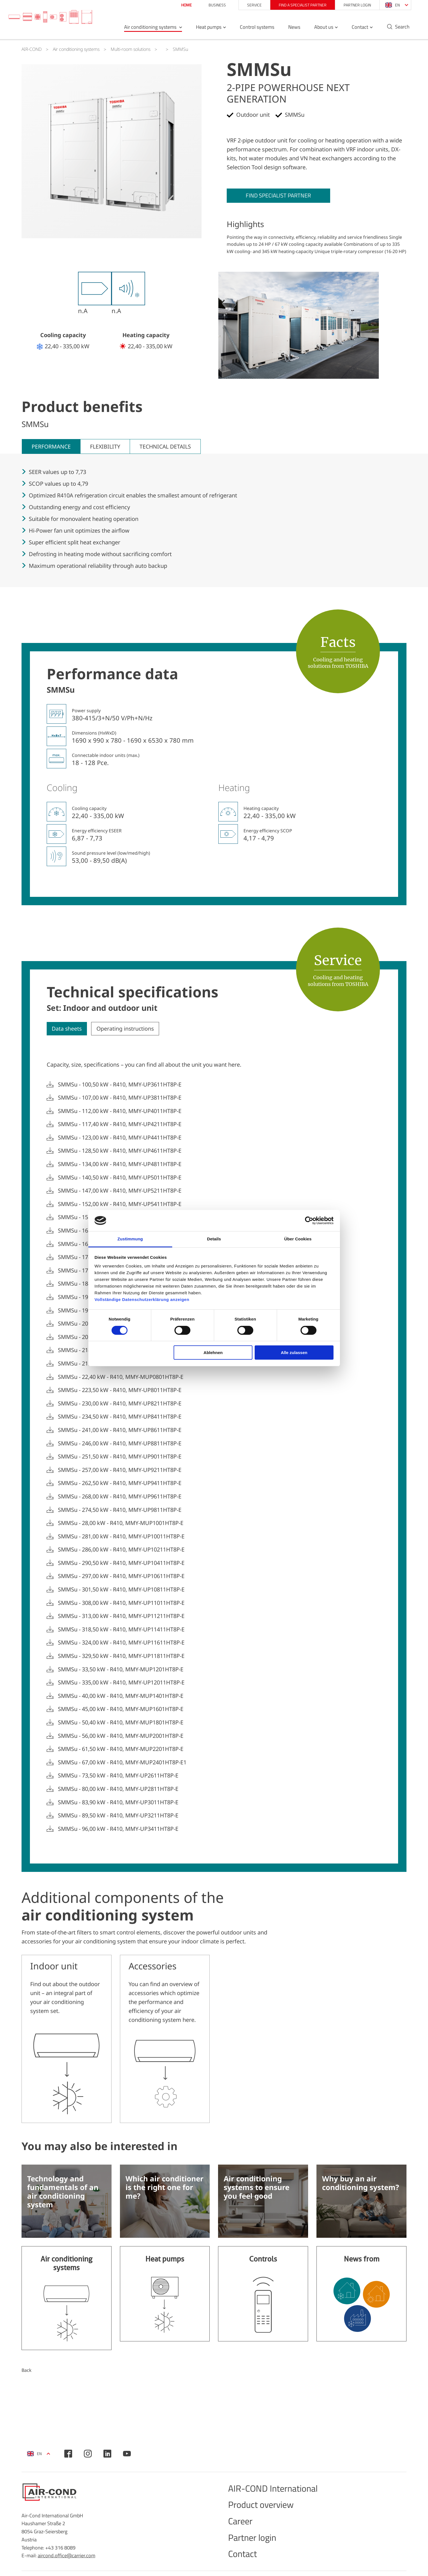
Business (212, 5)
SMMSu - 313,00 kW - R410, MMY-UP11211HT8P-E (121, 1617)
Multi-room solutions (130, 49)
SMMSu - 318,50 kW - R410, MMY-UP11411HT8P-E (121, 1630)
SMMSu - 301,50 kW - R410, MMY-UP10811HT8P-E (121, 1590)
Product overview (265, 2510)
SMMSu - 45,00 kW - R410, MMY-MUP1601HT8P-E (120, 1710)
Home (181, 5)
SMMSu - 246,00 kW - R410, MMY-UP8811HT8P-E (119, 1444)
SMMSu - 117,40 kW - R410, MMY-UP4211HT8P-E (119, 1125)
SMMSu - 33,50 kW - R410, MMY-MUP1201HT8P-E (120, 1670)
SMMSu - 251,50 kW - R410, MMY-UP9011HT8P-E (119, 1457)
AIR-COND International (278, 2492)
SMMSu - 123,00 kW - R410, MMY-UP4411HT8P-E (119, 1138)
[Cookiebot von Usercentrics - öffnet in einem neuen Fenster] (309, 1220)
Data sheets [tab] (68, 1029)
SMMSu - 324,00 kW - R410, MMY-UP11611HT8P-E (121, 1643)
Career (242, 2528)
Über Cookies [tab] (298, 1238)
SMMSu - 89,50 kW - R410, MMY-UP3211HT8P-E (118, 1816)
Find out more (66, 2301)
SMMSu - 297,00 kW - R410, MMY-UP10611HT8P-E (121, 1577)
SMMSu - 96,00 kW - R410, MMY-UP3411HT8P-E (118, 1829)
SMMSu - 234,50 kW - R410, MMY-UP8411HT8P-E (119, 1417)
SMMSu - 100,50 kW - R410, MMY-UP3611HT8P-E (119, 1085)
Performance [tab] (52, 447)
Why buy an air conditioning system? (360, 2186)
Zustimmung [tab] (130, 1238)
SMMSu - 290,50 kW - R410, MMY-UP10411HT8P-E (121, 1563)
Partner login (352, 5)
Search (397, 29)
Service (249, 5)
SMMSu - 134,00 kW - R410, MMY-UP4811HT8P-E (119, 1164)
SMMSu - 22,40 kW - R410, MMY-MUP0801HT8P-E (120, 1377)
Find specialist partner (281, 195)
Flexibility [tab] (106, 447)
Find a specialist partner (298, 5)
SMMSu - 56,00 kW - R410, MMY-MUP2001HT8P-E (120, 1736)
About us (318, 30)
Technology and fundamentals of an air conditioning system (62, 2195)
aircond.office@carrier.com (66, 2559)
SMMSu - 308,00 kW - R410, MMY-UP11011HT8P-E (121, 1603)
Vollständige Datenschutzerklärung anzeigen (141, 1299)
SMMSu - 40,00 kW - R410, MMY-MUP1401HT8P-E (120, 1696)
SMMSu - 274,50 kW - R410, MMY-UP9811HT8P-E (119, 1510)
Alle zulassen (294, 1352)
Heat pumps (204, 30)
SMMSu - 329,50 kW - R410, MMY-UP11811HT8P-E (121, 1656)
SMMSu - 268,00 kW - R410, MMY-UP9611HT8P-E (119, 1497)
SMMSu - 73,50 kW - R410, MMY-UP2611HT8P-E (118, 1776)
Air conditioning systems (146, 30)
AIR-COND (32, 49)
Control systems (252, 30)
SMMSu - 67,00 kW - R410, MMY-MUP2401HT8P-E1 (122, 1763)
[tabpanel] (112, 151)
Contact (355, 30)
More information (66, 2041)
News (289, 30)
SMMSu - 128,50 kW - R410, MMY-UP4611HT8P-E (119, 1151)
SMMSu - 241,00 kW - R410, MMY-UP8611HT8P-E (119, 1430)
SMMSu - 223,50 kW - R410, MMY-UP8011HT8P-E (119, 1390)
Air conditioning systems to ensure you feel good (256, 2191)
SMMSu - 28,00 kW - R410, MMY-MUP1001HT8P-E (120, 1523)
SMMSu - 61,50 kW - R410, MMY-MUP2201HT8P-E (120, 1749)
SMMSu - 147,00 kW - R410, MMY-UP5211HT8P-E (119, 1191)
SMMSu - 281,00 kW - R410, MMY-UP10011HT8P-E (121, 1537)
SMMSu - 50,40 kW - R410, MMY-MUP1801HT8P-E (120, 1723)
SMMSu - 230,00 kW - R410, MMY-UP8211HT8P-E (119, 1404)
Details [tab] (214, 1238)
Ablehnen (213, 1352)
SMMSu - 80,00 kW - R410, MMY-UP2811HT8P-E (118, 1789)
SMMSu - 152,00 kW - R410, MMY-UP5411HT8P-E (119, 1204)
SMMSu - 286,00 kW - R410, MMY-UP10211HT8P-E (121, 1550)
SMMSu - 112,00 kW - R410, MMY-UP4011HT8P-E (119, 1111)
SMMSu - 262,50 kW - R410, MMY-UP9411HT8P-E (119, 1484)
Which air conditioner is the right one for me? (165, 2191)
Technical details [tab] (167, 447)
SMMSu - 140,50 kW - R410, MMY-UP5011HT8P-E (119, 1178)
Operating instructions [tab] (128, 1029)
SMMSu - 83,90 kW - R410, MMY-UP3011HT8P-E (118, 1803)
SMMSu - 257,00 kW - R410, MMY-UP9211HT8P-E (119, 1470)
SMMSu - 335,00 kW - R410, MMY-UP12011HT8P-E (121, 1683)
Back (27, 2374)
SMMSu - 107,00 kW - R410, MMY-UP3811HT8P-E (119, 1098)
